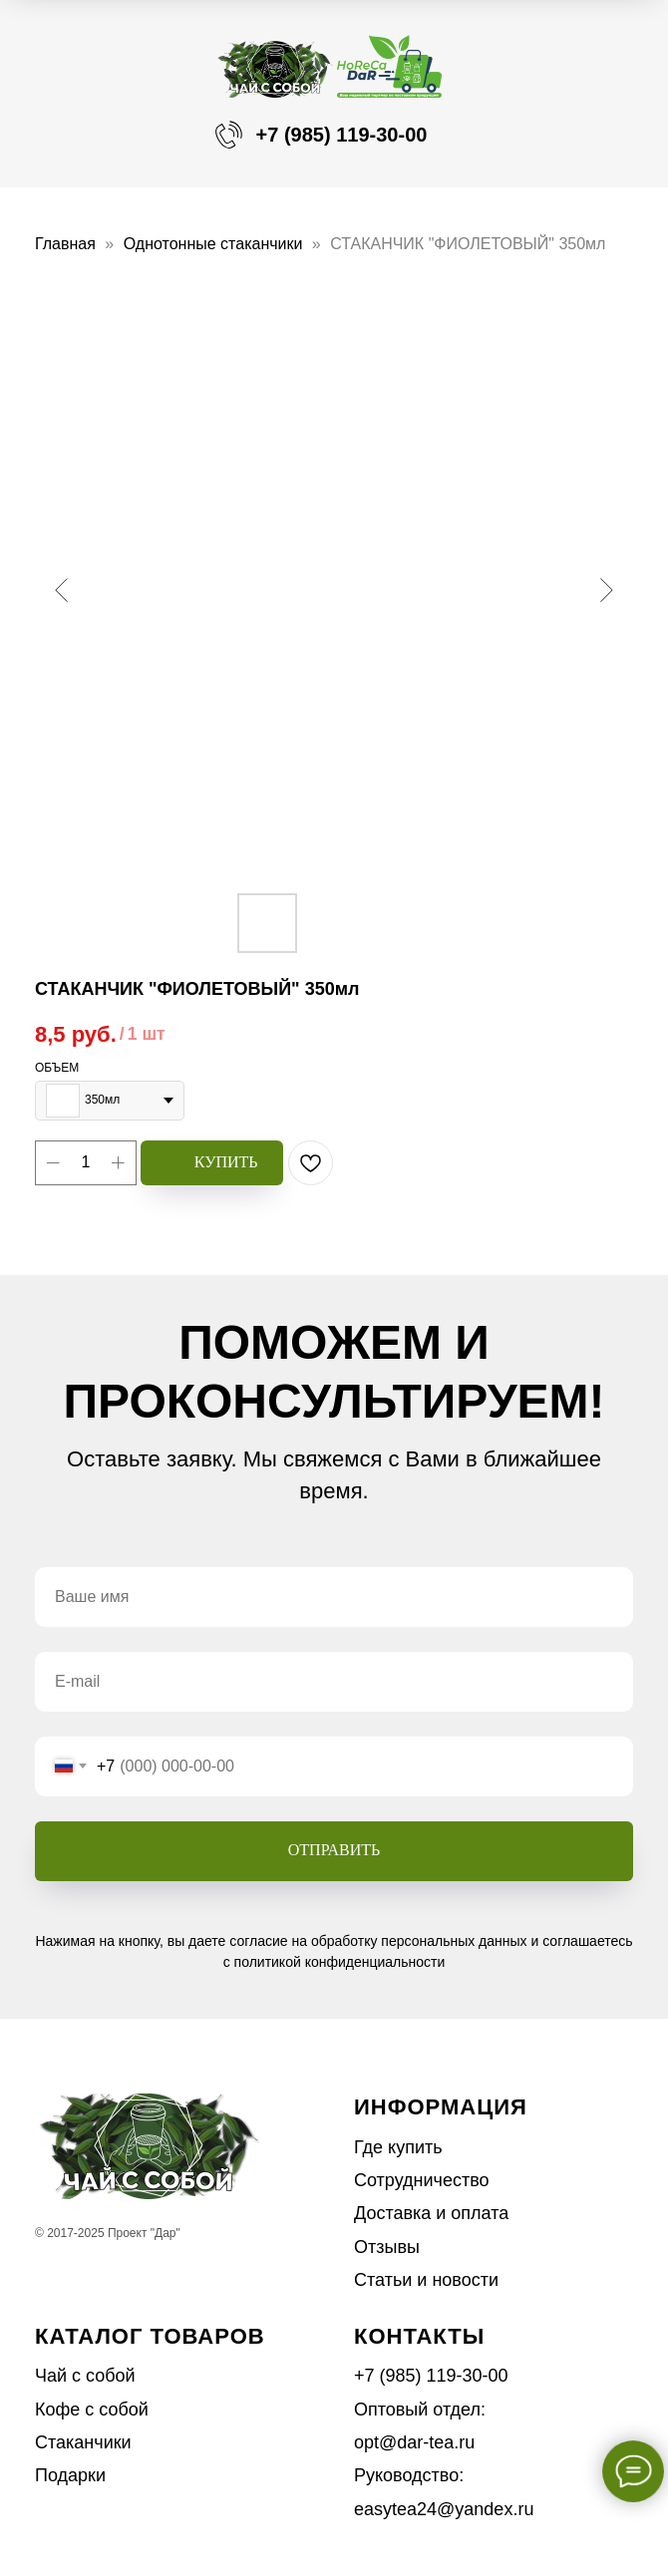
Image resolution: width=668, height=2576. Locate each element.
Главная (65, 243)
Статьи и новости (426, 2280)
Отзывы (387, 2247)
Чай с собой (85, 2376)
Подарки (70, 2475)
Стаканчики (83, 2442)
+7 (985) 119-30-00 (342, 135)
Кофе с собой (92, 2409)
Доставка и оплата (431, 2213)
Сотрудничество (422, 2180)
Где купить (398, 2147)
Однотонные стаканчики (213, 243)
